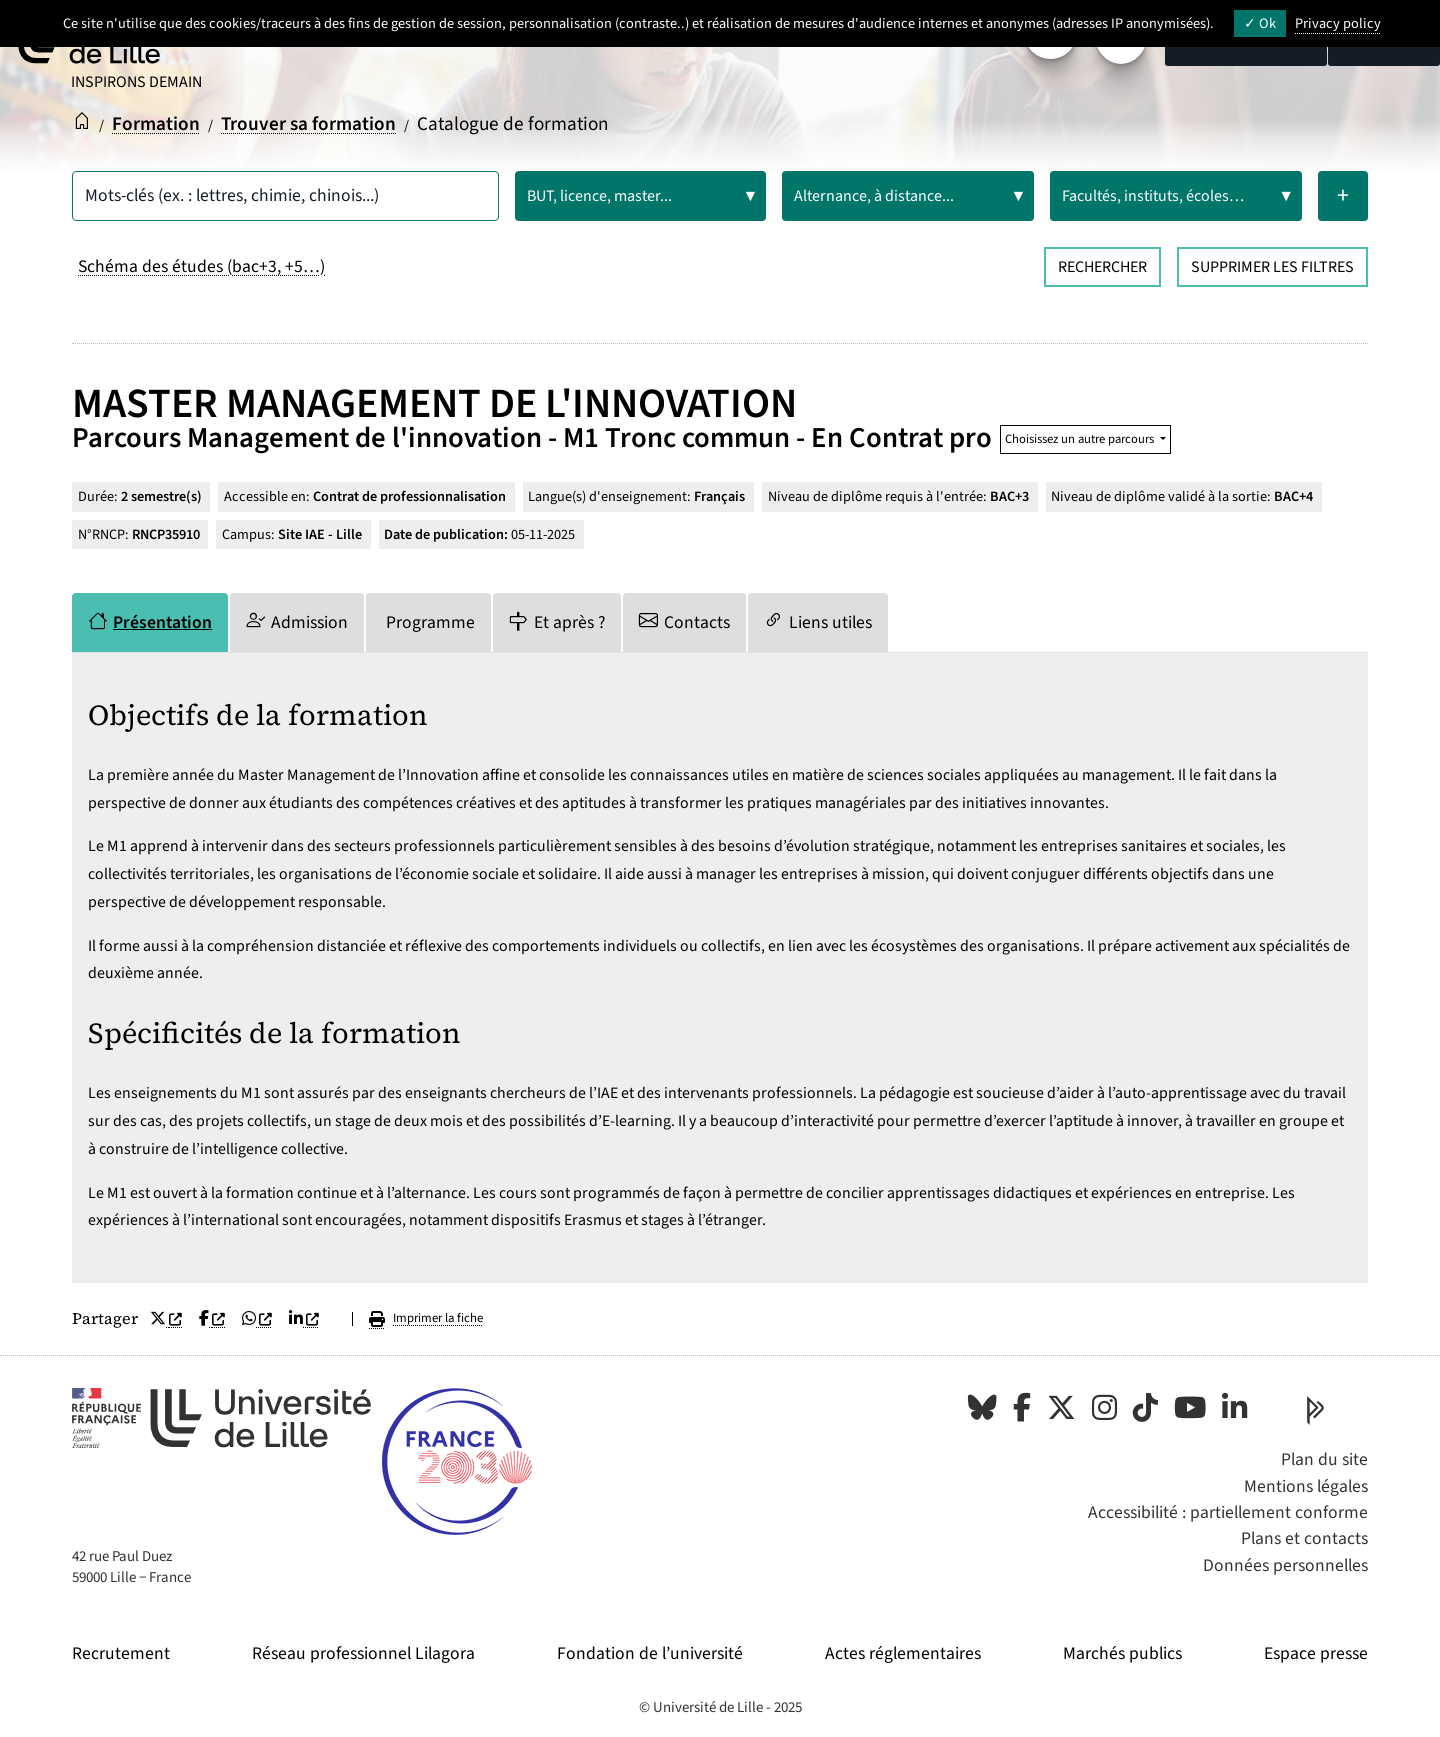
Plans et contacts (1304, 1538)
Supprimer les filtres (1272, 267)
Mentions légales (1306, 1486)
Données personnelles (1285, 1565)
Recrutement (121, 1653)
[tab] (150, 623)
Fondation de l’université (650, 1653)
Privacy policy (1338, 23)
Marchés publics (1122, 1653)
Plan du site (1324, 1459)
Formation (156, 124)
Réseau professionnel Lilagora (363, 1653)
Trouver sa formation (308, 124)
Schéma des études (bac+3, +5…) (201, 266)
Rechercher (1102, 267)
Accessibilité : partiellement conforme (1228, 1512)
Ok (1260, 23)
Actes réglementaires (903, 1653)
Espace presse (1316, 1653)
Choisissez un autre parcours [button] (1081, 439)
